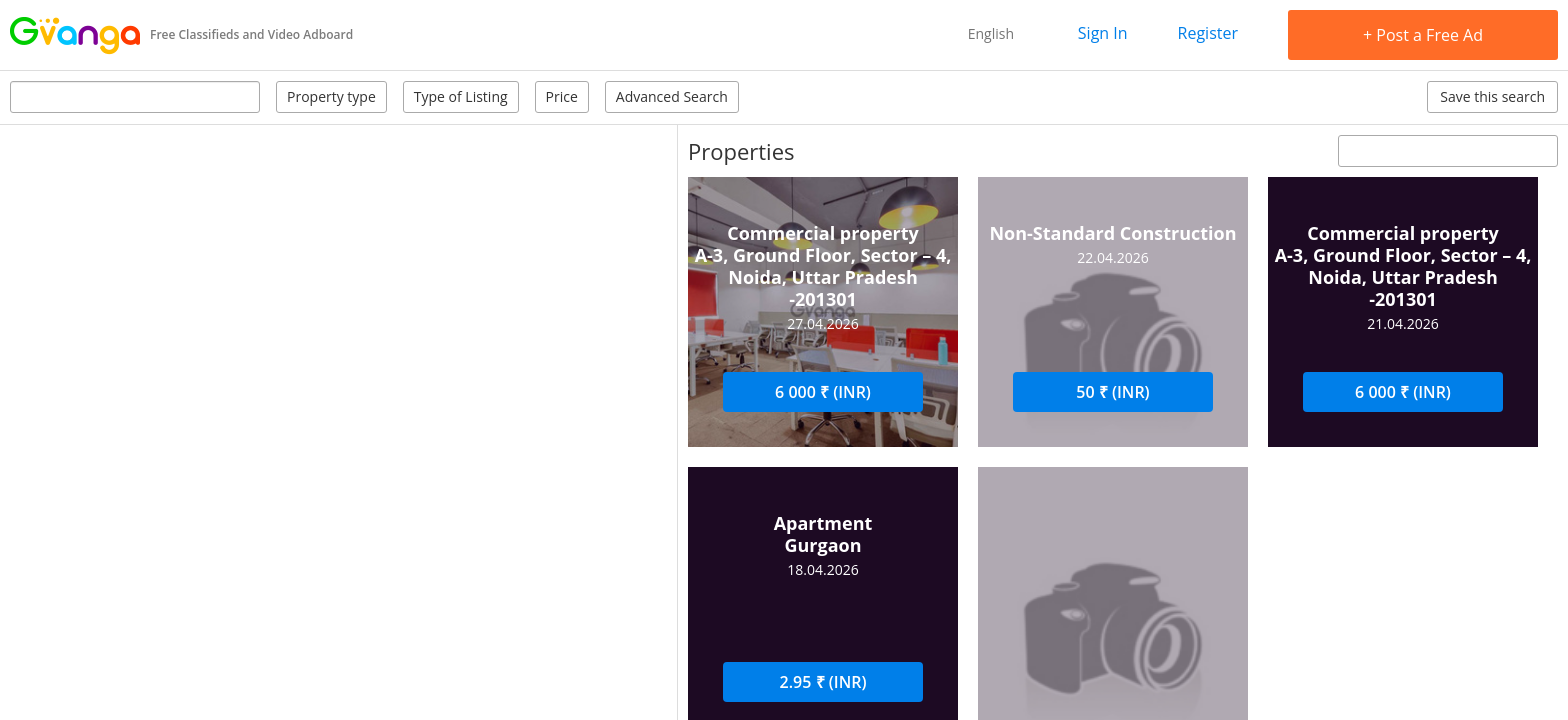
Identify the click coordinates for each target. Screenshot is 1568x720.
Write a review (1235, 420)
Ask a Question (931, 420)
